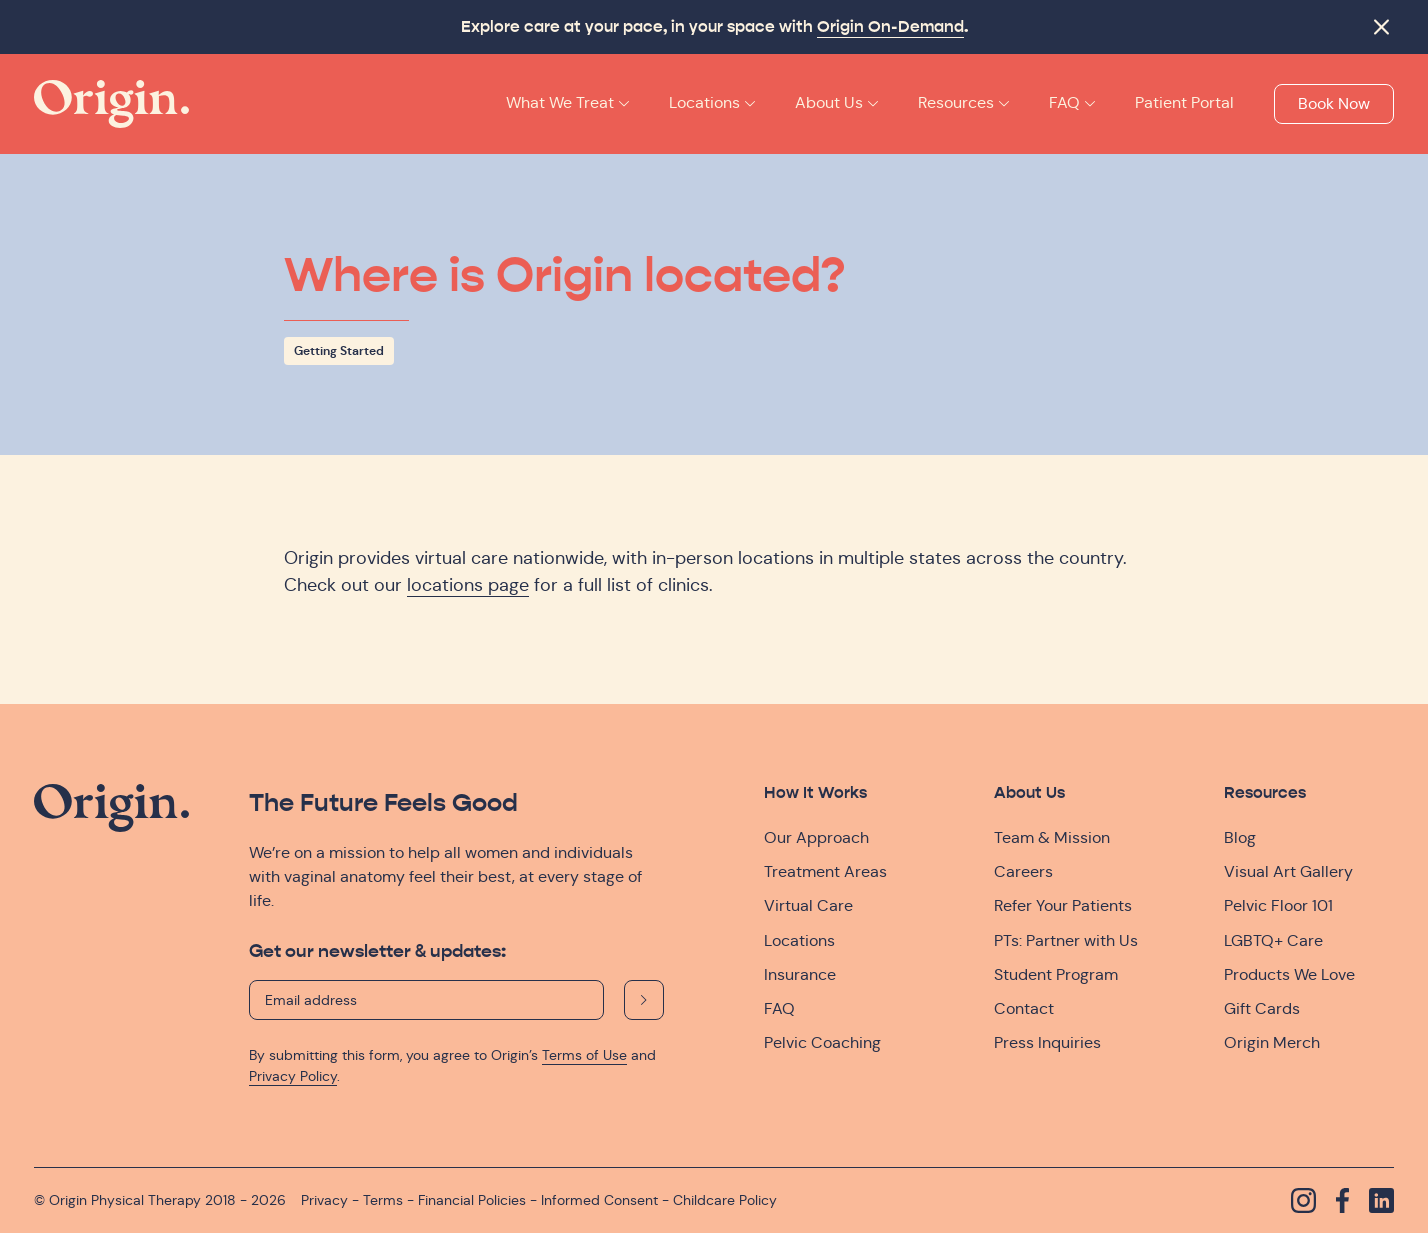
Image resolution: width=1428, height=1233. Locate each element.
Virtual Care (808, 905)
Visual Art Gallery (1288, 871)
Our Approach (816, 837)
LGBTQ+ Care (1273, 940)
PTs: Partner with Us (1066, 940)
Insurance (800, 974)
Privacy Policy (293, 1076)
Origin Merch (1272, 1042)
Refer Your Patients (1063, 905)
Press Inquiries (1047, 1042)
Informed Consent (599, 1200)
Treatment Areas (825, 871)
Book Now (1334, 103)
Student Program (1056, 974)
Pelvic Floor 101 (1278, 905)
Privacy (324, 1200)
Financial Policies (472, 1200)
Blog (1240, 837)
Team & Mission (1052, 837)
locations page (468, 585)
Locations (799, 940)
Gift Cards (1262, 1008)
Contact (1024, 1008)
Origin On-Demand (890, 27)
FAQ (779, 1008)
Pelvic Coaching (822, 1042)
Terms (383, 1200)
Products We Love (1289, 974)
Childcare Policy (725, 1200)
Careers (1023, 871)
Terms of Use (584, 1055)
